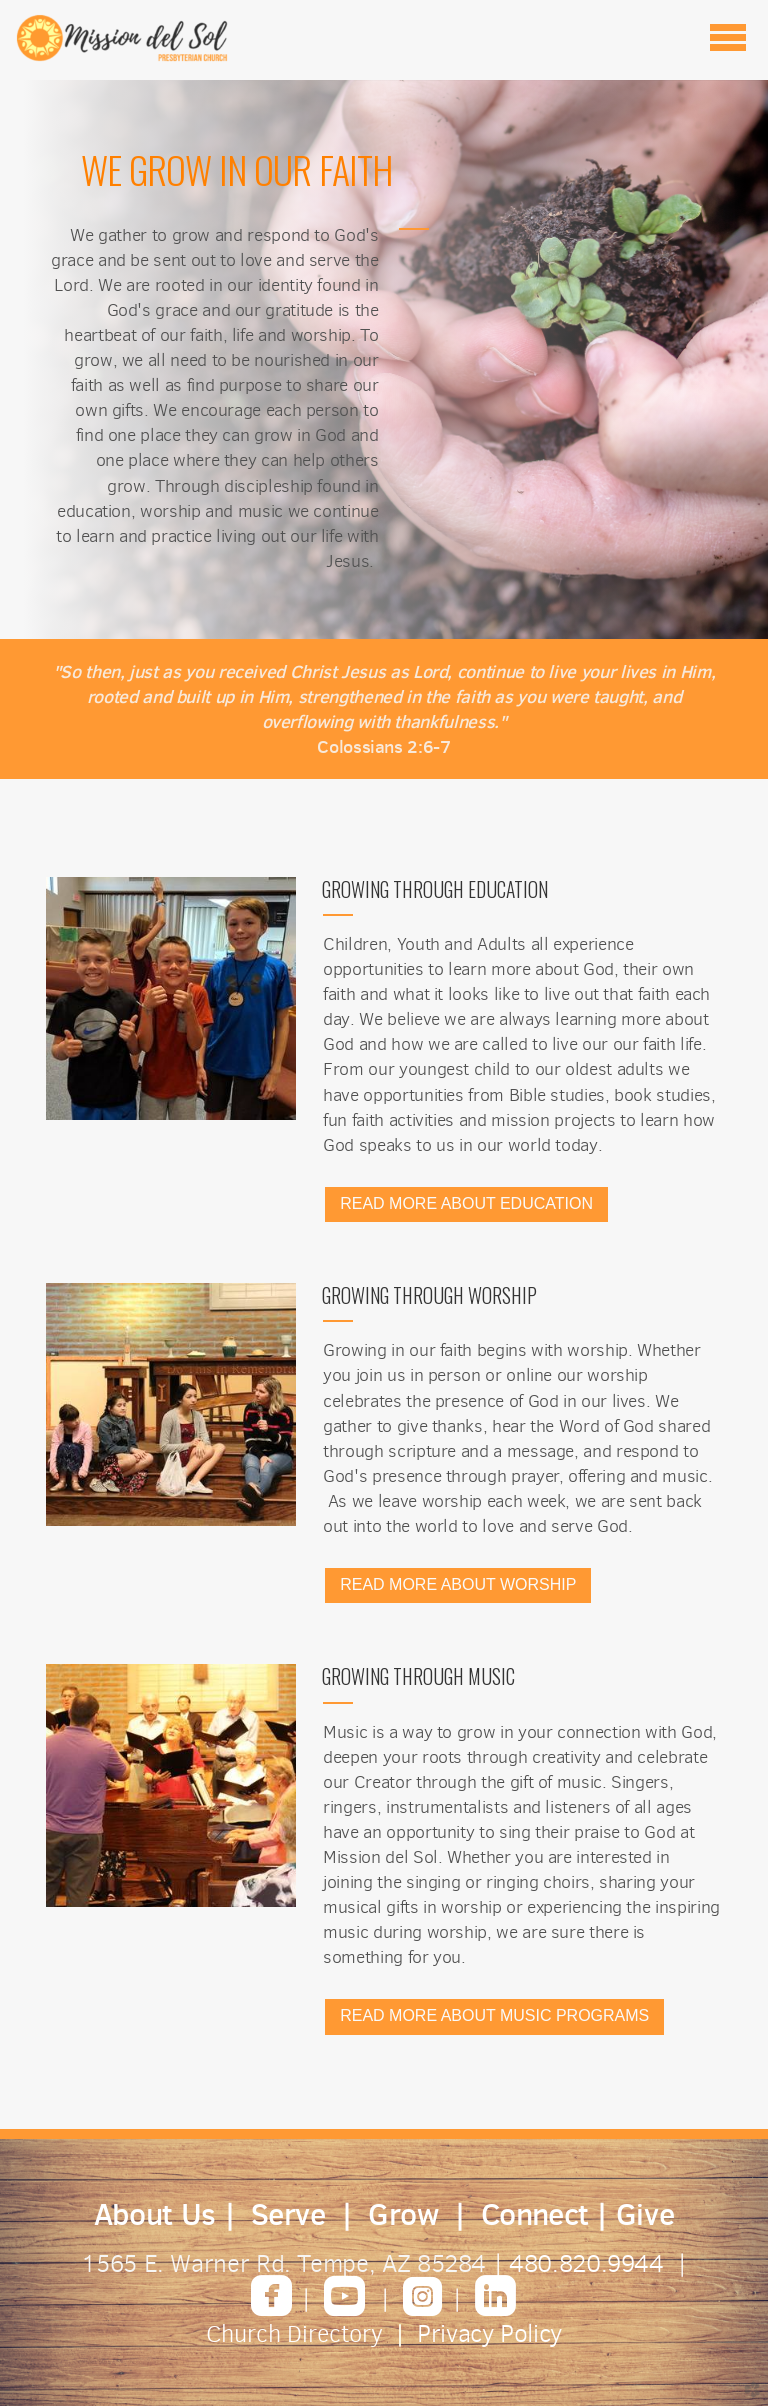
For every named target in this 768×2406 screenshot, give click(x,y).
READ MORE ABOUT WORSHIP (458, 1584)
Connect (535, 2214)
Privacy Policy (489, 2333)
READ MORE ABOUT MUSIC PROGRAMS (494, 2015)
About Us (155, 2214)
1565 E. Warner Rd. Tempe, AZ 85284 (286, 2263)
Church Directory (294, 2334)
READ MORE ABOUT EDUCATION (466, 1203)
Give (645, 2214)
